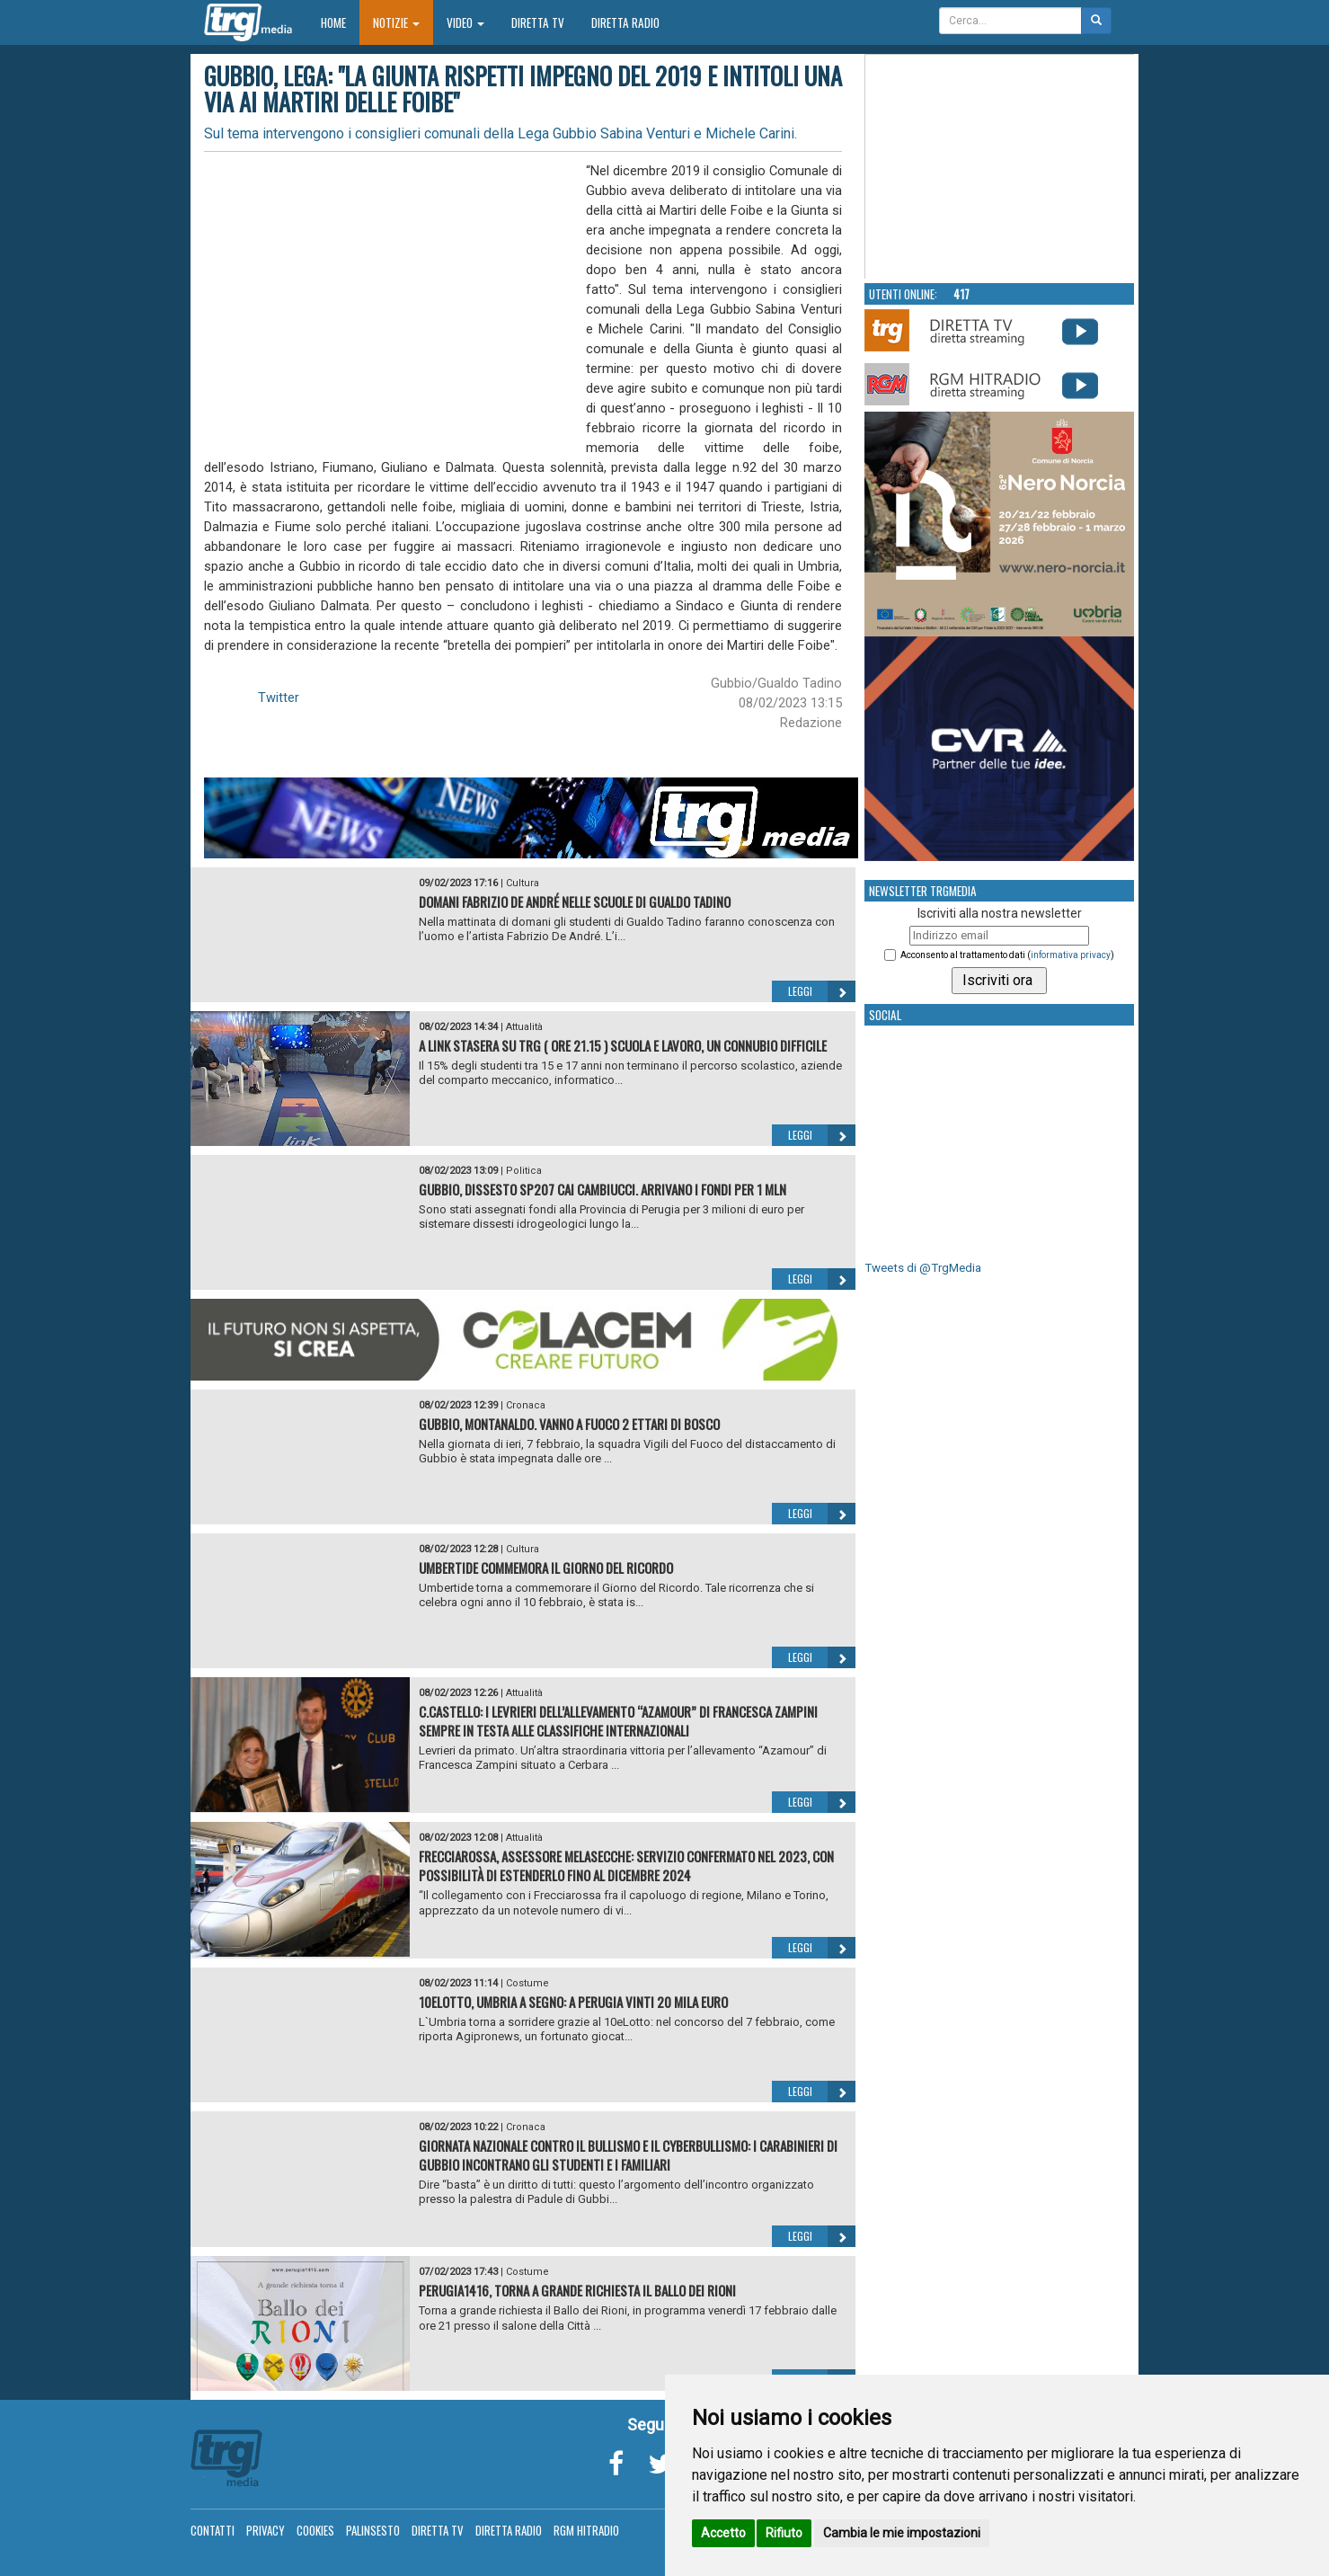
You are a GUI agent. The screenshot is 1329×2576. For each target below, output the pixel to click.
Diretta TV (537, 22)
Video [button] (465, 22)
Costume (527, 1983)
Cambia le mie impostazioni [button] (901, 2533)
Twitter (278, 697)
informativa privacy (1071, 955)
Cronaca (525, 1405)
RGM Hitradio (586, 2530)
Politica (524, 1171)
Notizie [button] (396, 22)
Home (340, 22)
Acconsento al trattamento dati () (1007, 955)
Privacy (265, 2530)
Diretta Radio (625, 22)
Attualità (524, 1027)
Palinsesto (373, 2530)
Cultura (522, 883)
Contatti (212, 2530)
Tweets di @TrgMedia (922, 1268)
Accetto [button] (723, 2533)
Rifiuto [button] (784, 2533)
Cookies (315, 2530)
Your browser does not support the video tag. (1000, 167)
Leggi (821, 991)
